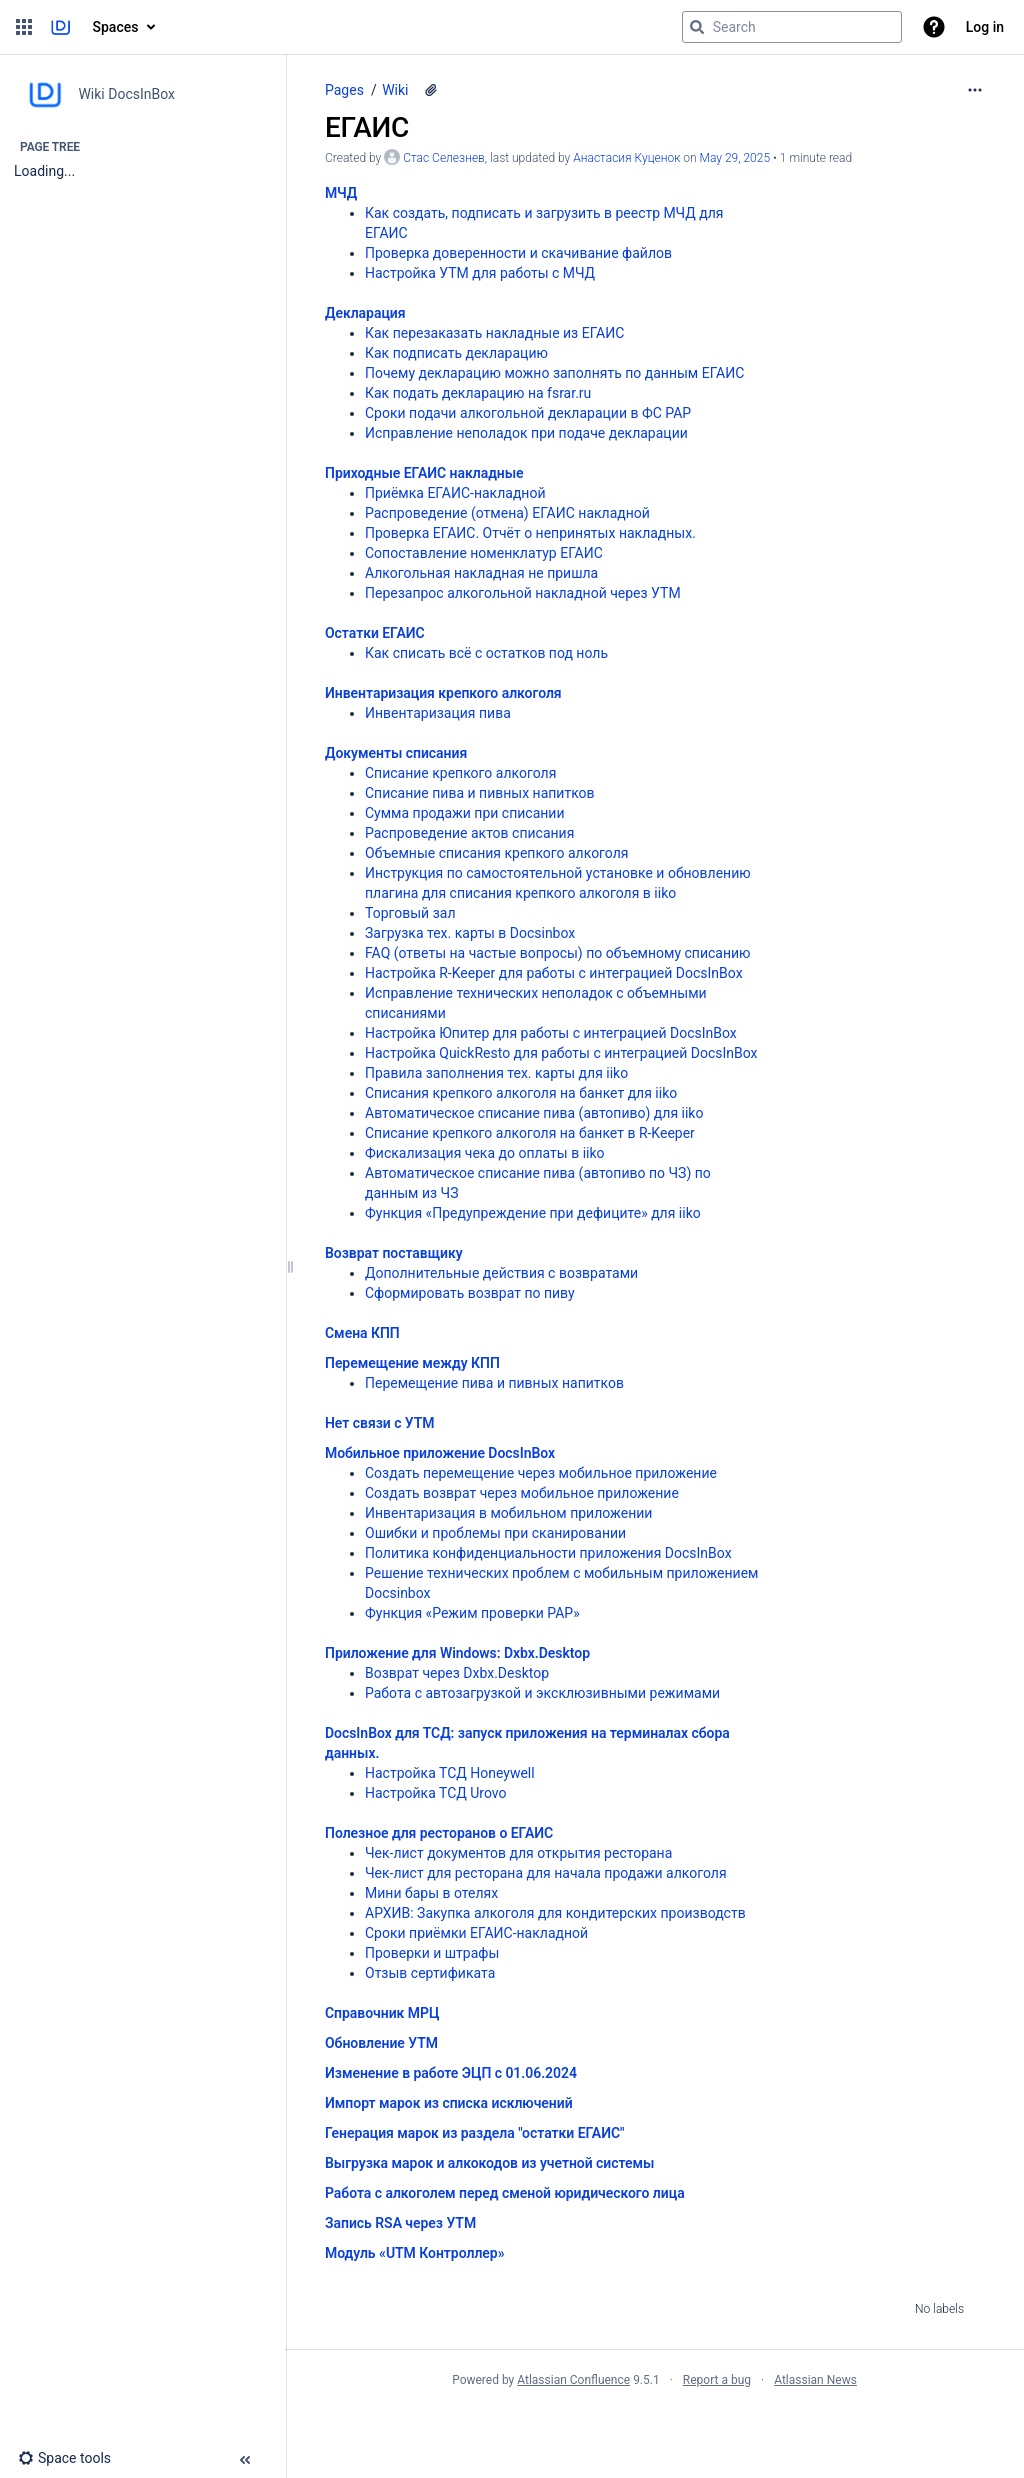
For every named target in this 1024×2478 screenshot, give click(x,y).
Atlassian (654, 2424)
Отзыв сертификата (430, 1973)
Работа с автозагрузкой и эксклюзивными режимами (542, 1693)
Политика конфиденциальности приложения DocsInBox (548, 1553)
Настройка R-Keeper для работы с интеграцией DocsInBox (554, 973)
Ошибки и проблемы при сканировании (495, 1533)
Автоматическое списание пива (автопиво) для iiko (534, 1113)
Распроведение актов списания (469, 833)
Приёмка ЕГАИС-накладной (455, 493)
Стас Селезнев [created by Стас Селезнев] (444, 158)
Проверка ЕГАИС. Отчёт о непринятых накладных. (530, 533)
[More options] (975, 90)
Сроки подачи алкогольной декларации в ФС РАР (528, 413)
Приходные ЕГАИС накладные (424, 473)
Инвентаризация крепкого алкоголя (443, 693)
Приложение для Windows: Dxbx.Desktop (457, 1653)
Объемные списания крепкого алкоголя (497, 853)
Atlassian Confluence (573, 2380)
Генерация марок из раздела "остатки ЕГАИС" (475, 2133)
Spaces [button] (116, 27)
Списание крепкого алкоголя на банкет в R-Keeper (530, 1133)
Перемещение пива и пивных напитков (494, 1383)
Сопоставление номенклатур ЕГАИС (484, 553)
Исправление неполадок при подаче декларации (526, 433)
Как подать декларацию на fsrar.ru (478, 393)
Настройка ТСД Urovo (435, 1793)
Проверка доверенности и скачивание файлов (518, 253)
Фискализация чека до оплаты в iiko (485, 1153)
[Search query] (792, 27)
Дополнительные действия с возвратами (501, 1273)
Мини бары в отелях (431, 1893)
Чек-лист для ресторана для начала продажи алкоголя (546, 1873)
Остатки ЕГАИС (375, 633)
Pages (344, 90)
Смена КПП (362, 1333)
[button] (24, 27)
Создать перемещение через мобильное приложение (541, 1473)
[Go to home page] (60, 27)
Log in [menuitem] (985, 27)
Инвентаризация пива (438, 713)
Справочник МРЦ (382, 2013)
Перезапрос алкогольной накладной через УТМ (523, 593)
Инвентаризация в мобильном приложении (508, 1513)
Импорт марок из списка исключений (449, 2103)
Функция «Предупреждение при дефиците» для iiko (533, 1213)
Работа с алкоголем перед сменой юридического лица (505, 2193)
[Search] (697, 27)
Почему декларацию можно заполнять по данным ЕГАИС (554, 373)
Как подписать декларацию (456, 353)
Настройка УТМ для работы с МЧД (480, 273)
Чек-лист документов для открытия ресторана (518, 1853)
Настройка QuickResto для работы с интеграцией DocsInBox (561, 1053)
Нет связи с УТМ (380, 1423)
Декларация (365, 313)
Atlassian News (815, 2380)
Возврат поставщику (394, 1253)
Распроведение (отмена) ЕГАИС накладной (507, 513)
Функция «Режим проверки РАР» (472, 1613)
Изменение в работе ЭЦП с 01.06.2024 (451, 2073)
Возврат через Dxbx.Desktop (457, 1673)
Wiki (395, 90)
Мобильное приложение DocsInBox (440, 1453)
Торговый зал (410, 913)
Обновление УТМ (381, 2043)
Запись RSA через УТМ (400, 2223)
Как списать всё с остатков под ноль (486, 653)
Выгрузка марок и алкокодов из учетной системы (489, 2163)
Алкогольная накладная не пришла (481, 573)
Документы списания (396, 753)
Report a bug (717, 2380)
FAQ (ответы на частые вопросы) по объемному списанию (558, 953)
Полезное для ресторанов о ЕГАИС (439, 1833)
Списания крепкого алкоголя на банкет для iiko (521, 1093)
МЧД (341, 193)
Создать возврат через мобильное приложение (522, 1493)
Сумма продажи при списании (465, 813)
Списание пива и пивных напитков (480, 793)
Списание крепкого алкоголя (460, 773)
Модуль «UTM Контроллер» (415, 2253)
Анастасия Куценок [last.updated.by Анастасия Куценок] (626, 158)
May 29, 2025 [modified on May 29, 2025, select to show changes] (735, 158)
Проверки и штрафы (432, 1953)
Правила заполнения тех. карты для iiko (496, 1073)
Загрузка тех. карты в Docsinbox (470, 933)
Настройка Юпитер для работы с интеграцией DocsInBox (551, 1033)
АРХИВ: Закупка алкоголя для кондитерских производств (555, 1913)
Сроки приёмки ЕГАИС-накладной (476, 1933)
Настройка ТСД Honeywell (450, 1773)
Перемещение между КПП (412, 1363)
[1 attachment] (431, 90)
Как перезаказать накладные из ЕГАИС (494, 333)
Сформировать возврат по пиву (470, 1293)
